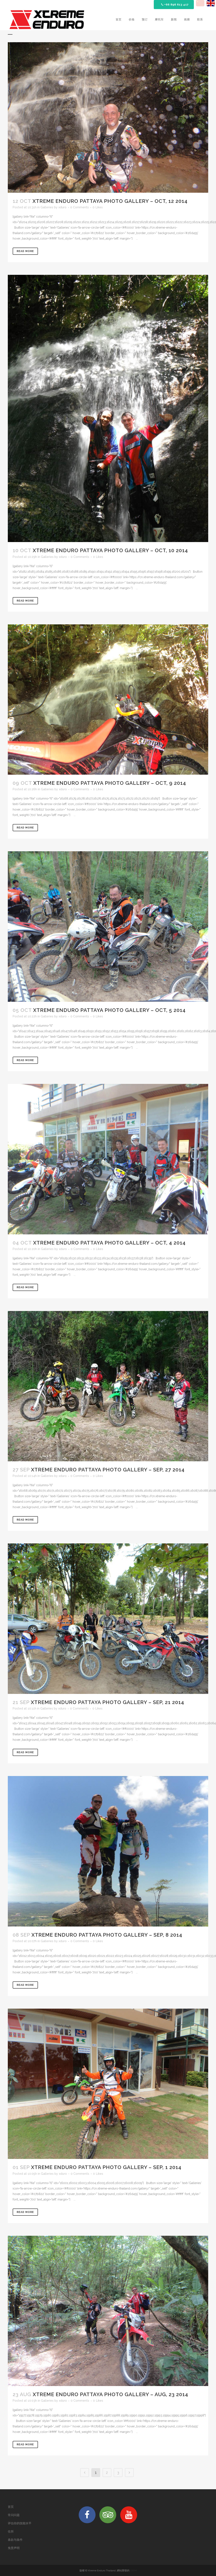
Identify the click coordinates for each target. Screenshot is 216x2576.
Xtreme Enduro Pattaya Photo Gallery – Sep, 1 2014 (106, 2167)
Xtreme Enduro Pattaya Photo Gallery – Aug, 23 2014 (110, 2394)
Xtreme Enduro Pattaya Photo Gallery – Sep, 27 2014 (108, 1470)
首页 (11, 2506)
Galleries (46, 207)
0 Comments (79, 207)
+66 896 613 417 (175, 4)
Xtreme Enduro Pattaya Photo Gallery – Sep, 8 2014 (106, 1935)
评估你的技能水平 (19, 2523)
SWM (133, 2570)
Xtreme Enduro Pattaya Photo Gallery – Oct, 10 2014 (110, 550)
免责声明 (14, 2548)
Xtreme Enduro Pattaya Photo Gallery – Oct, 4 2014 (109, 1243)
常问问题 (14, 2515)
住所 (11, 2531)
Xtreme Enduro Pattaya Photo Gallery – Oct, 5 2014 (109, 1010)
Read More (25, 251)
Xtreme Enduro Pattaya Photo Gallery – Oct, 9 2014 (109, 783)
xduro (62, 207)
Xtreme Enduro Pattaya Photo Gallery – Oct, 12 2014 (110, 201)
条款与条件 (15, 2539)
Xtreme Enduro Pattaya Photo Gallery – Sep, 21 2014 (107, 1702)
